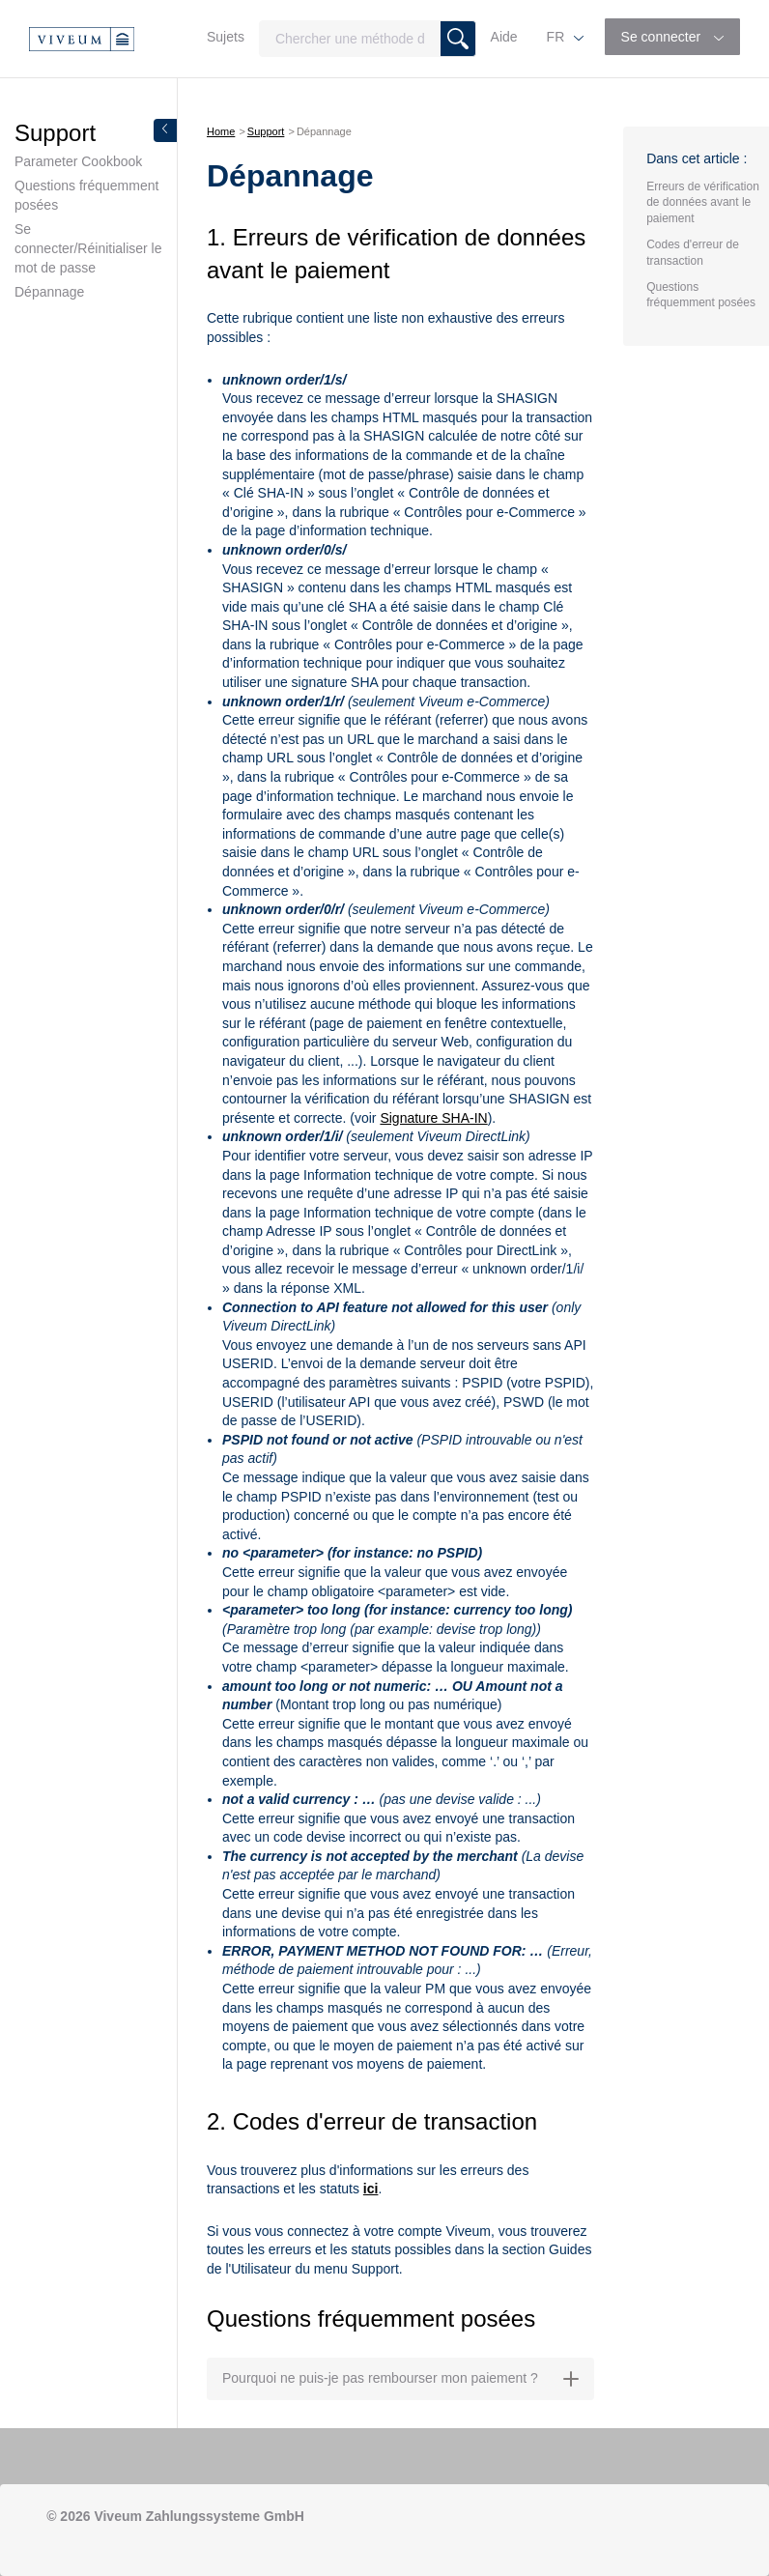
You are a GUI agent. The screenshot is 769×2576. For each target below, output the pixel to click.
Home (221, 131)
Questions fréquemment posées (86, 195)
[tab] (400, 2379)
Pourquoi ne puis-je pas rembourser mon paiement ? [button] (400, 2378)
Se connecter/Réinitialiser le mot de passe (88, 247)
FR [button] (558, 36)
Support (266, 131)
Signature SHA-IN (433, 1118)
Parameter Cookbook (78, 161)
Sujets (225, 36)
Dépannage (49, 292)
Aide (504, 36)
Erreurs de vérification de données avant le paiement (702, 203)
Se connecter (662, 36)
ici (371, 2188)
